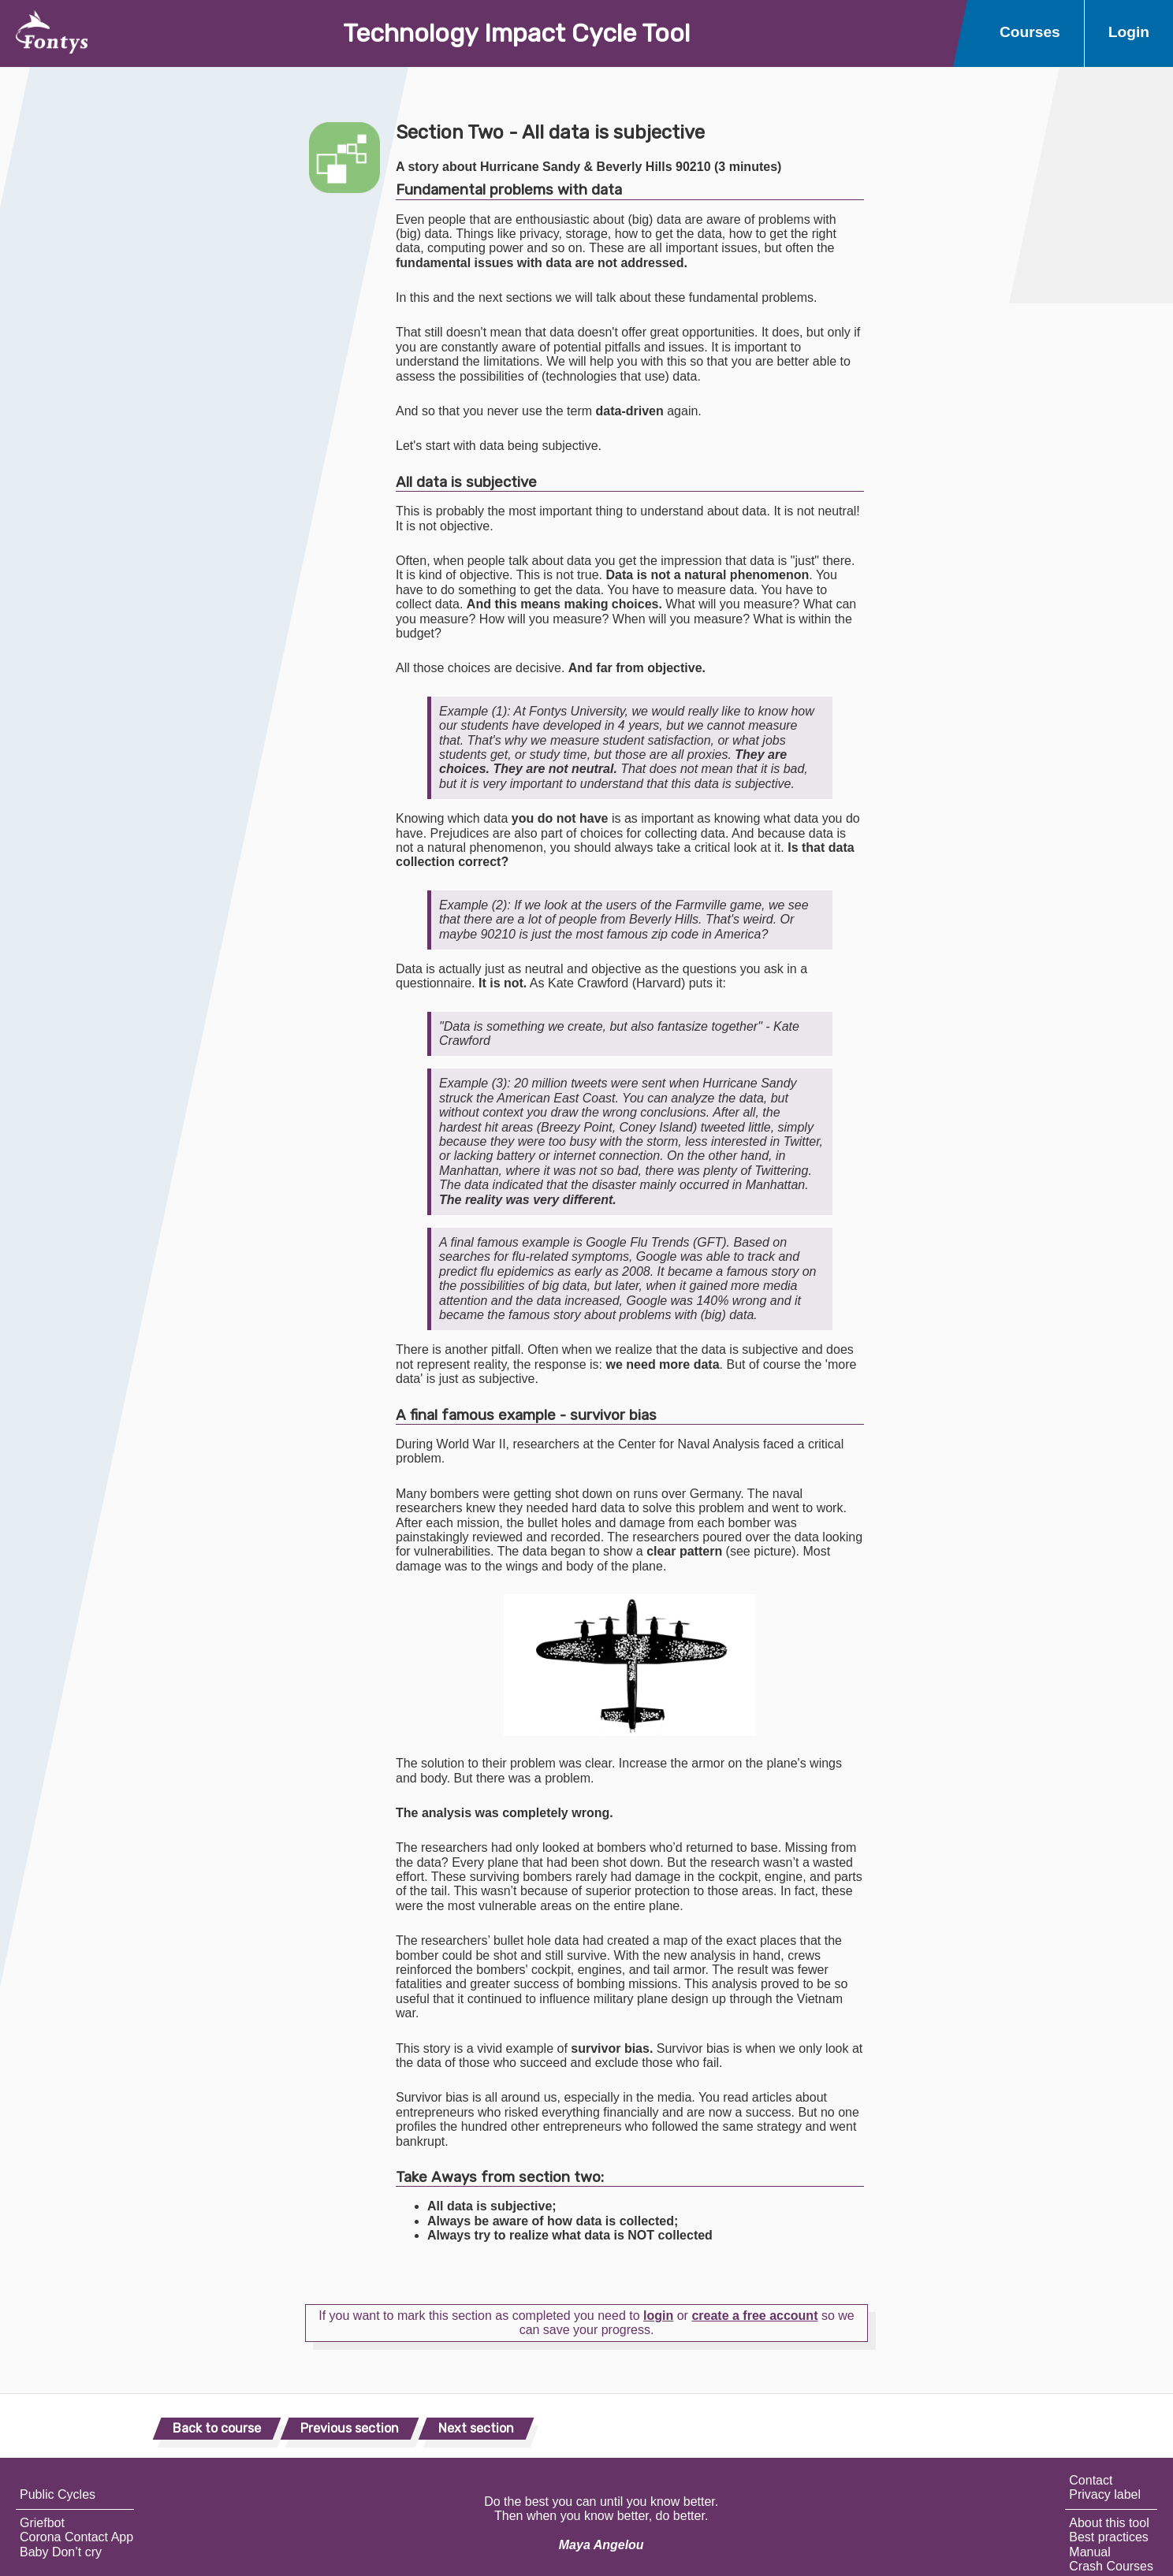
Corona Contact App (76, 2537)
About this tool (1109, 2523)
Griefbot (42, 2523)
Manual (1089, 2552)
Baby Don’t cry (61, 2552)
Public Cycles (57, 2494)
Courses (1030, 32)
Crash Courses (1111, 2566)
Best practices (1108, 2537)
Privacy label (1105, 2494)
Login (1128, 32)
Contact (1090, 2480)
